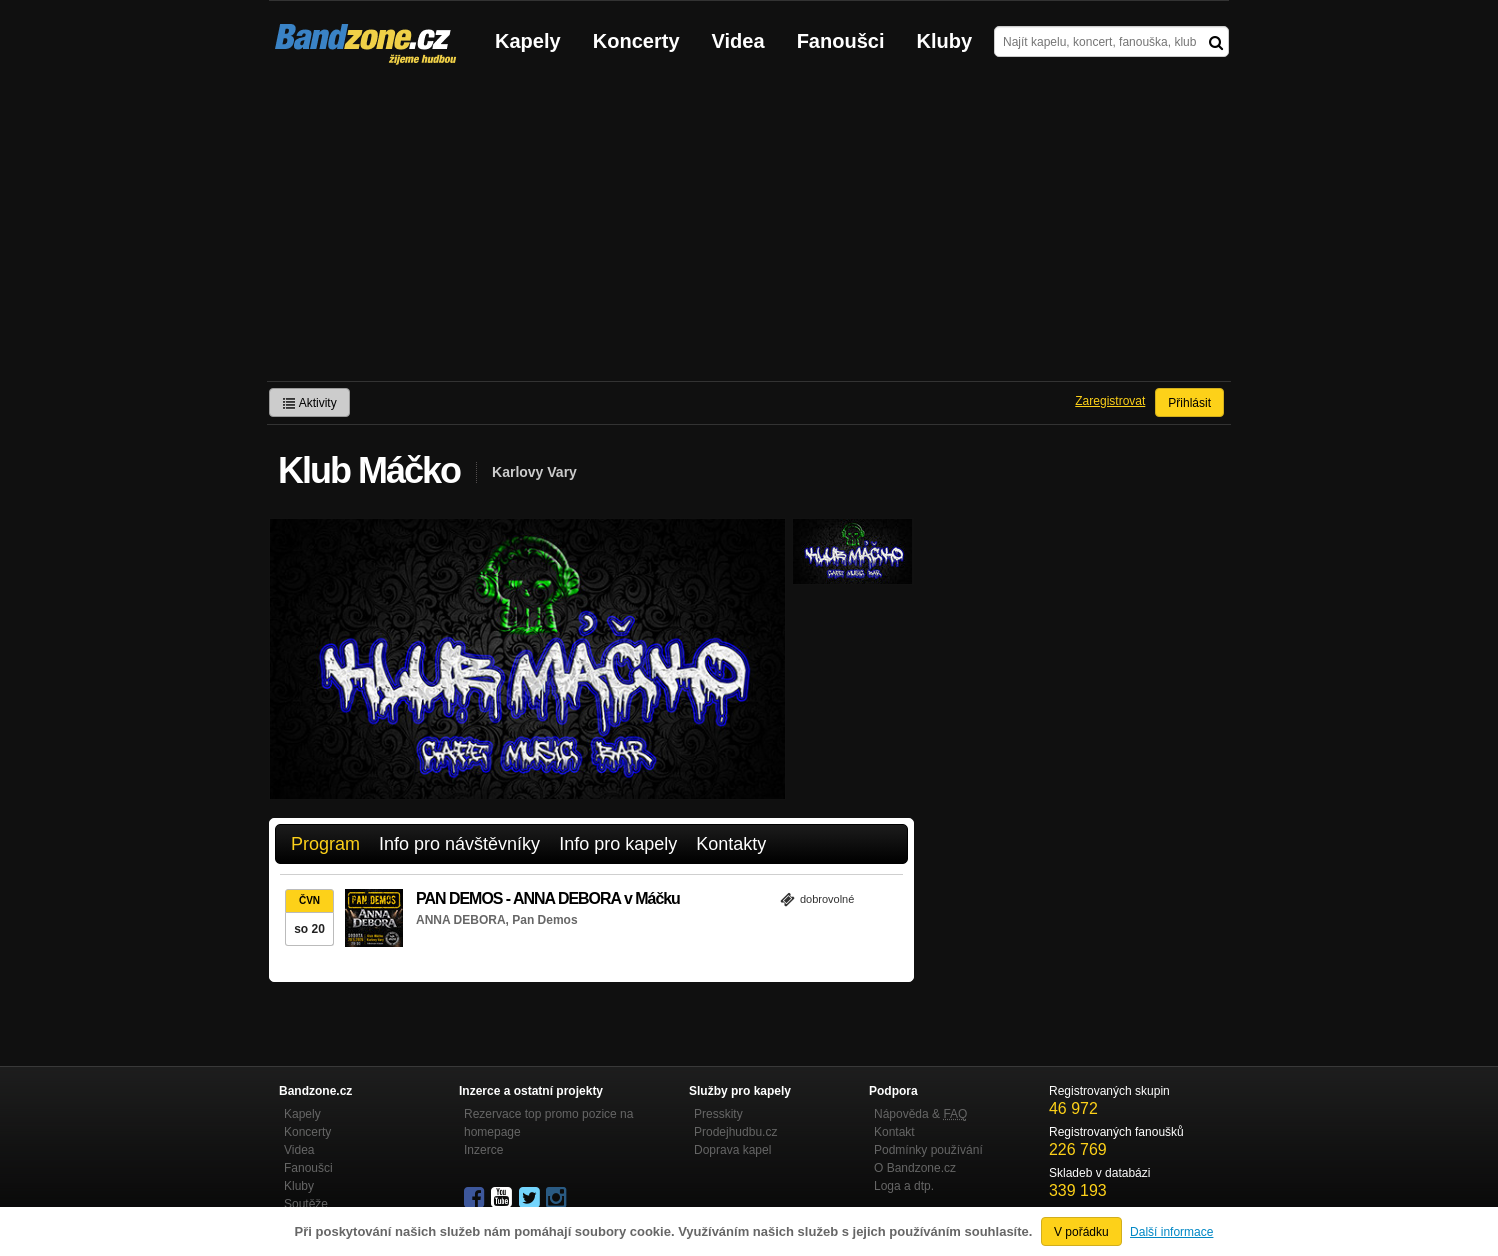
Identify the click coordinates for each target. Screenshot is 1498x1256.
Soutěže (306, 1204)
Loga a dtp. (904, 1186)
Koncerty (636, 41)
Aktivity (309, 403)
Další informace (1171, 1232)
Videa (738, 41)
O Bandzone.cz (915, 1168)
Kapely (528, 41)
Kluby (945, 41)
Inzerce (483, 1150)
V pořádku (1081, 1232)
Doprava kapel (732, 1150)
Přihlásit (1189, 403)
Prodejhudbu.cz (735, 1132)
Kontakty (731, 844)
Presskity (718, 1114)
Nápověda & (920, 1114)
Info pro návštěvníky (459, 844)
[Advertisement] (749, 231)
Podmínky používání (928, 1150)
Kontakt (894, 1132)
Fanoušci (841, 41)
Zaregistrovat (1110, 401)
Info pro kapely (618, 844)
